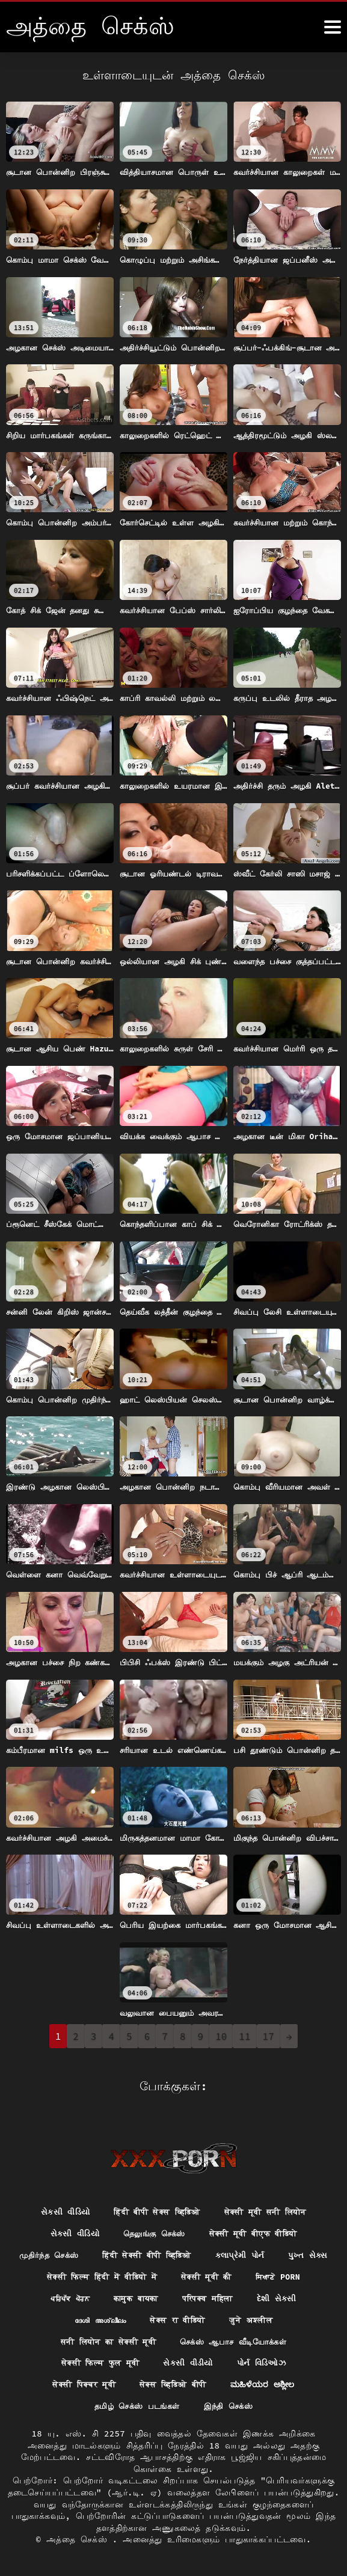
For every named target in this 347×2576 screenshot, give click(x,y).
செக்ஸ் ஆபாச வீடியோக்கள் (237, 2339)
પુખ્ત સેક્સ (61, 2273)
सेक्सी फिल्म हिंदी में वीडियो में (166, 2273)
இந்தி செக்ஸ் (231, 2405)
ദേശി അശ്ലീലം (129, 2317)
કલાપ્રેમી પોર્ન (278, 2251)
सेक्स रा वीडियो (212, 2317)
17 (268, 2036)
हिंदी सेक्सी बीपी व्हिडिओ (179, 2251)
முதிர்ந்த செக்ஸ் (74, 2251)
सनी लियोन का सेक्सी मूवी (103, 2339)
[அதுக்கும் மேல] (332, 27)
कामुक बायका (203, 2295)
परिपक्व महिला (280, 2295)
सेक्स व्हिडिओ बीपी (173, 2383)
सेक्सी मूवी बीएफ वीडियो (257, 2229)
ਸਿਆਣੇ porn (62, 2295)
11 (244, 2036)
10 (221, 2036)
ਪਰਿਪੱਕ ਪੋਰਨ (133, 2295)
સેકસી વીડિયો (58, 2206)
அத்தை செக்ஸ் (79, 2539)
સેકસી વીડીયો (190, 2362)
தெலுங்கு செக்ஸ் (151, 2229)
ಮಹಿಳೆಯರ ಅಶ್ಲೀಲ (268, 2383)
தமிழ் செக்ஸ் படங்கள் (135, 2405)
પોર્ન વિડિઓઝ (265, 2362)
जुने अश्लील (289, 2317)
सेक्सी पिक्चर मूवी (78, 2383)
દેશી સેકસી (55, 2317)
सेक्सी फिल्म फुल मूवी (97, 2362)
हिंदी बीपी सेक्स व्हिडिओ (155, 2206)
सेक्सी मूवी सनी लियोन (270, 2206)
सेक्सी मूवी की (278, 2273)
